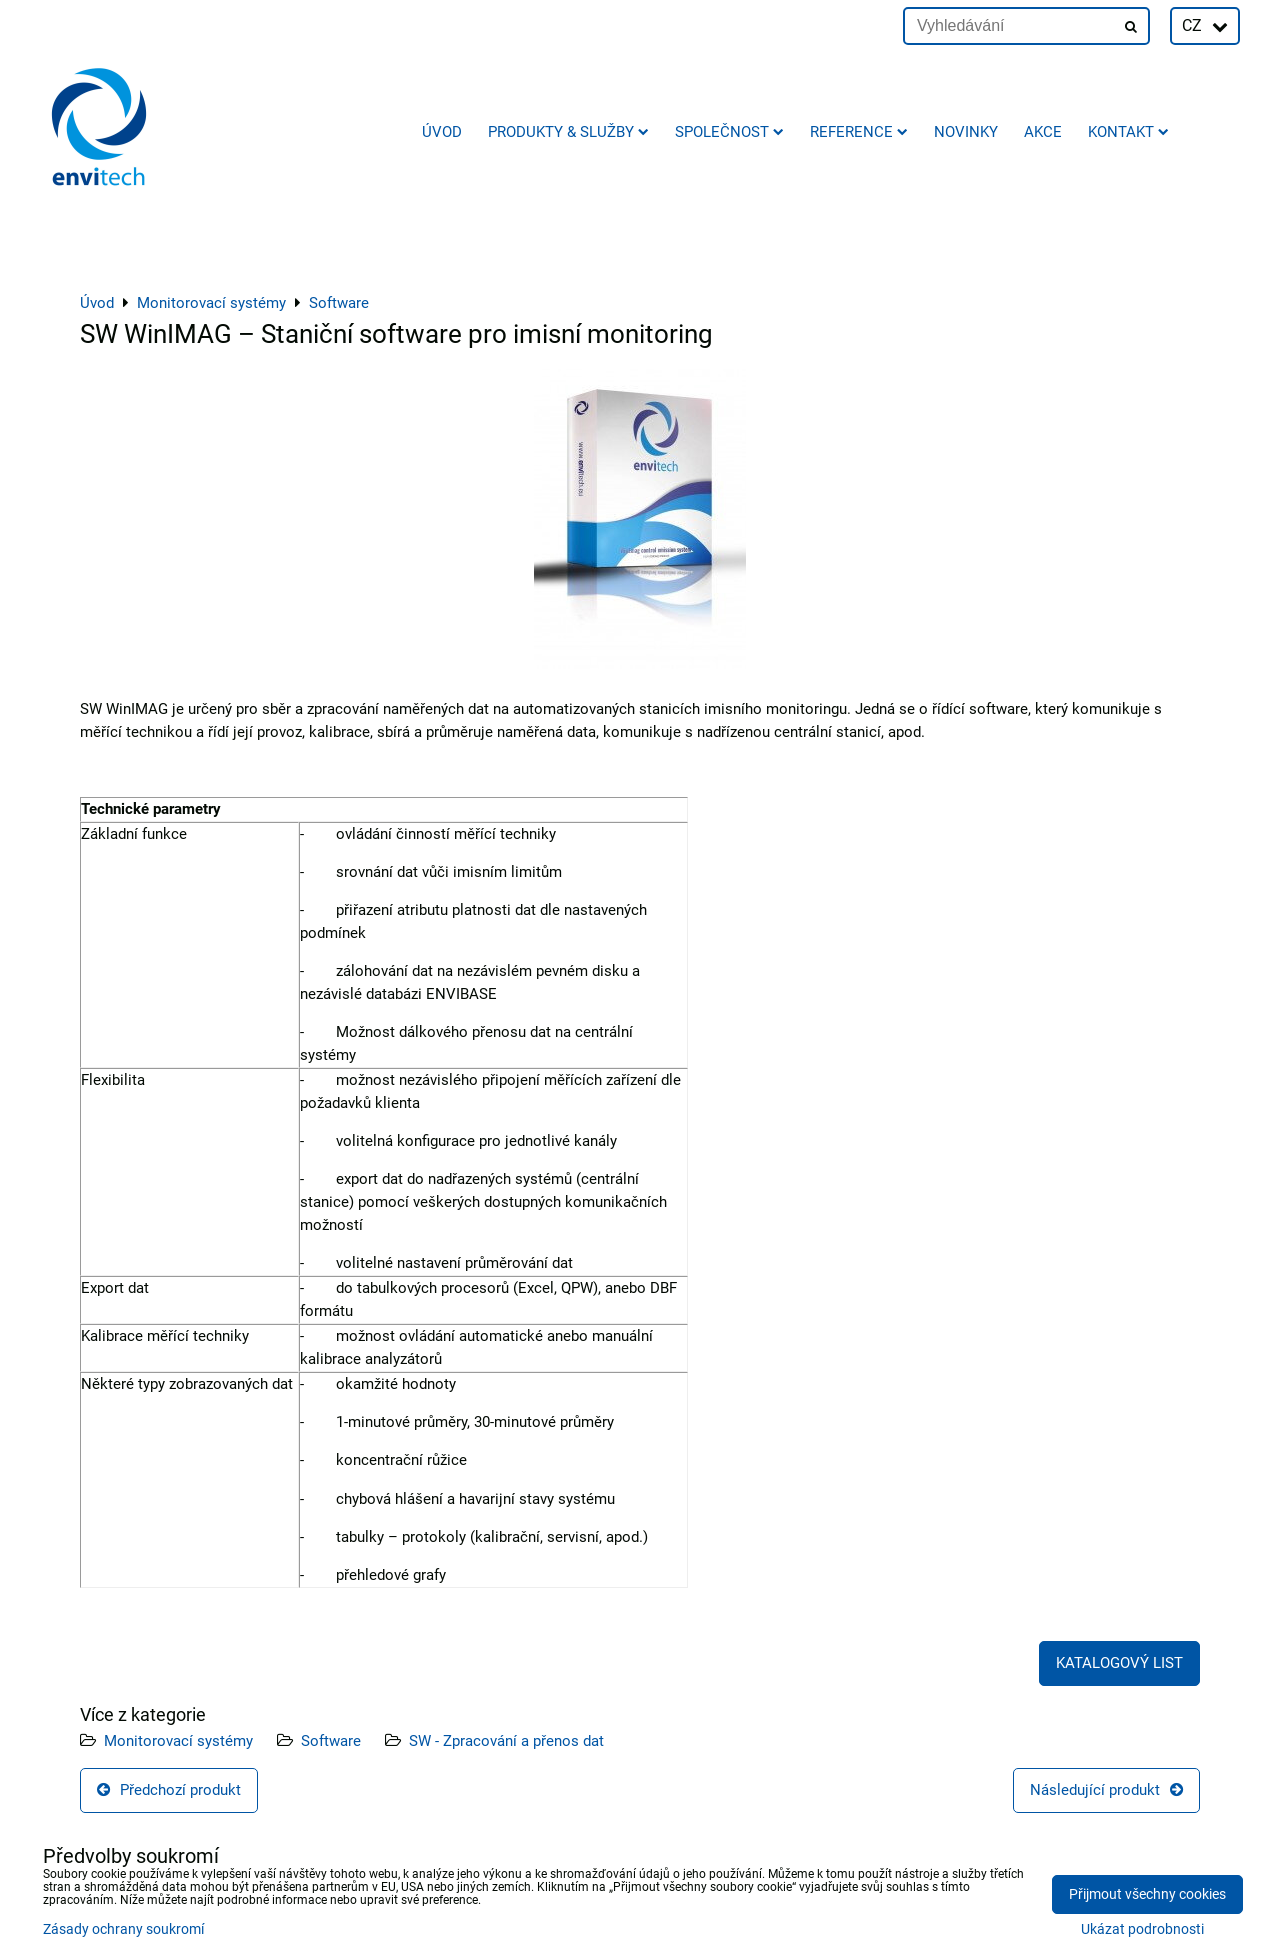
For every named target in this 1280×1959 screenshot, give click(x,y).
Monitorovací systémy (178, 1741)
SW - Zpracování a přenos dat (506, 1741)
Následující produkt (1106, 1790)
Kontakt (1128, 132)
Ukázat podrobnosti (1142, 1930)
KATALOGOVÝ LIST (1119, 1663)
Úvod (442, 132)
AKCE (1043, 132)
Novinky (966, 132)
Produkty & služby (568, 132)
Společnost (729, 132)
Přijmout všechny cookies (1147, 1894)
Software (331, 1741)
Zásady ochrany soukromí (123, 1929)
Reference (859, 132)
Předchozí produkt (169, 1790)
